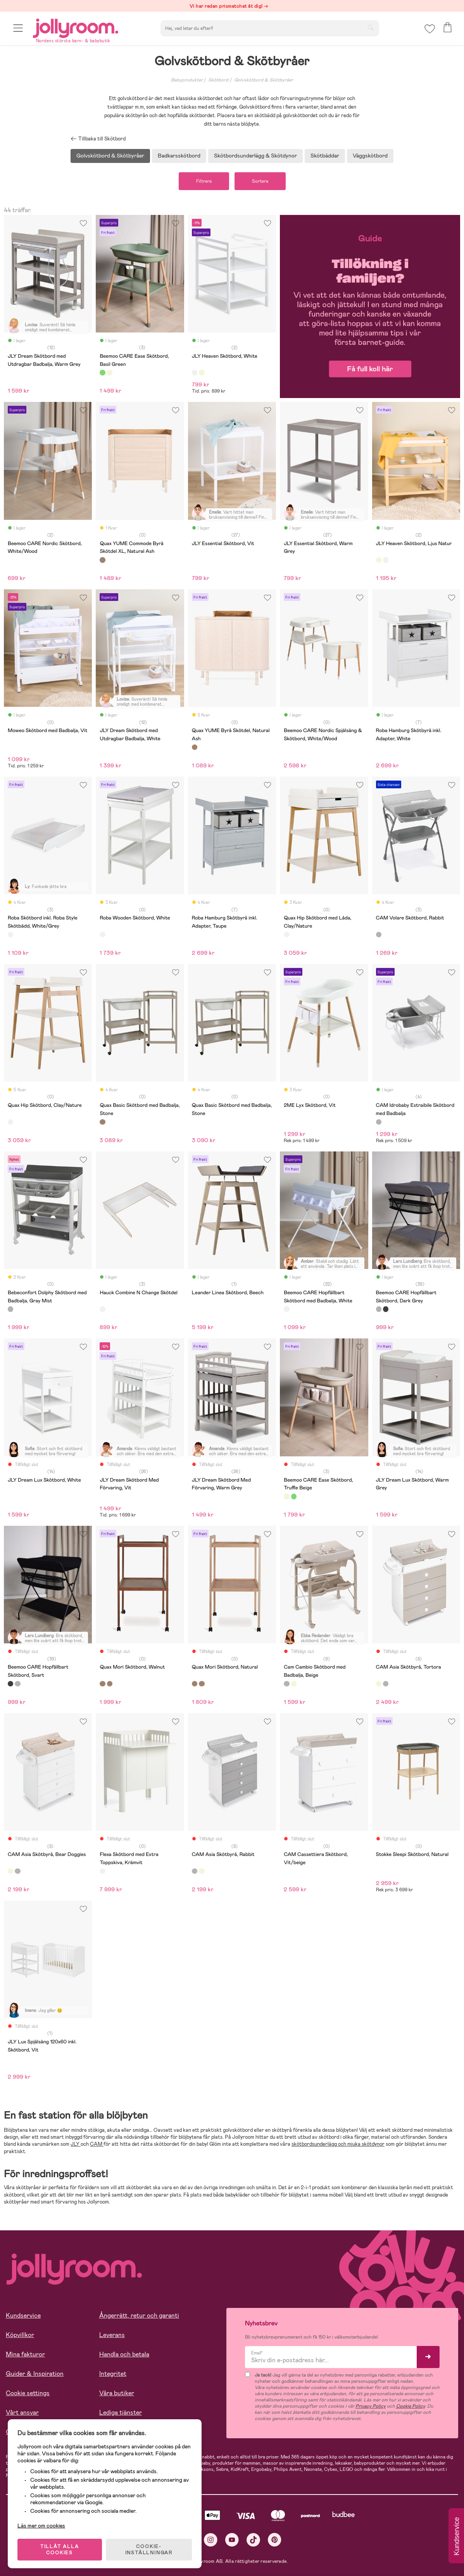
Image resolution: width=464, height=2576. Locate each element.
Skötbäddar (324, 155)
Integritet (112, 2374)
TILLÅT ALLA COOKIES (59, 2549)
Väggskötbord (370, 155)
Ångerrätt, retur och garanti (139, 2315)
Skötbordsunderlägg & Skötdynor (255, 155)
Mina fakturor (25, 2354)
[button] (18, 28)
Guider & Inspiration (35, 2374)
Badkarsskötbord (179, 155)
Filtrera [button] (204, 181)
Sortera (260, 181)
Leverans (112, 2335)
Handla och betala (124, 2354)
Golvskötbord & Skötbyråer (263, 80)
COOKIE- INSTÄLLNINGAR (148, 2549)
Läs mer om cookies (41, 2525)
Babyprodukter (187, 80)
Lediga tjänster (120, 2412)
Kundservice (23, 2315)
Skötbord (218, 80)
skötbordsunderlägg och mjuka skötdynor (338, 2144)
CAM (96, 2144)
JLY (76, 2144)
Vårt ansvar (22, 2412)
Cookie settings (28, 2393)
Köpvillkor (20, 2335)
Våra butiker (116, 2393)
